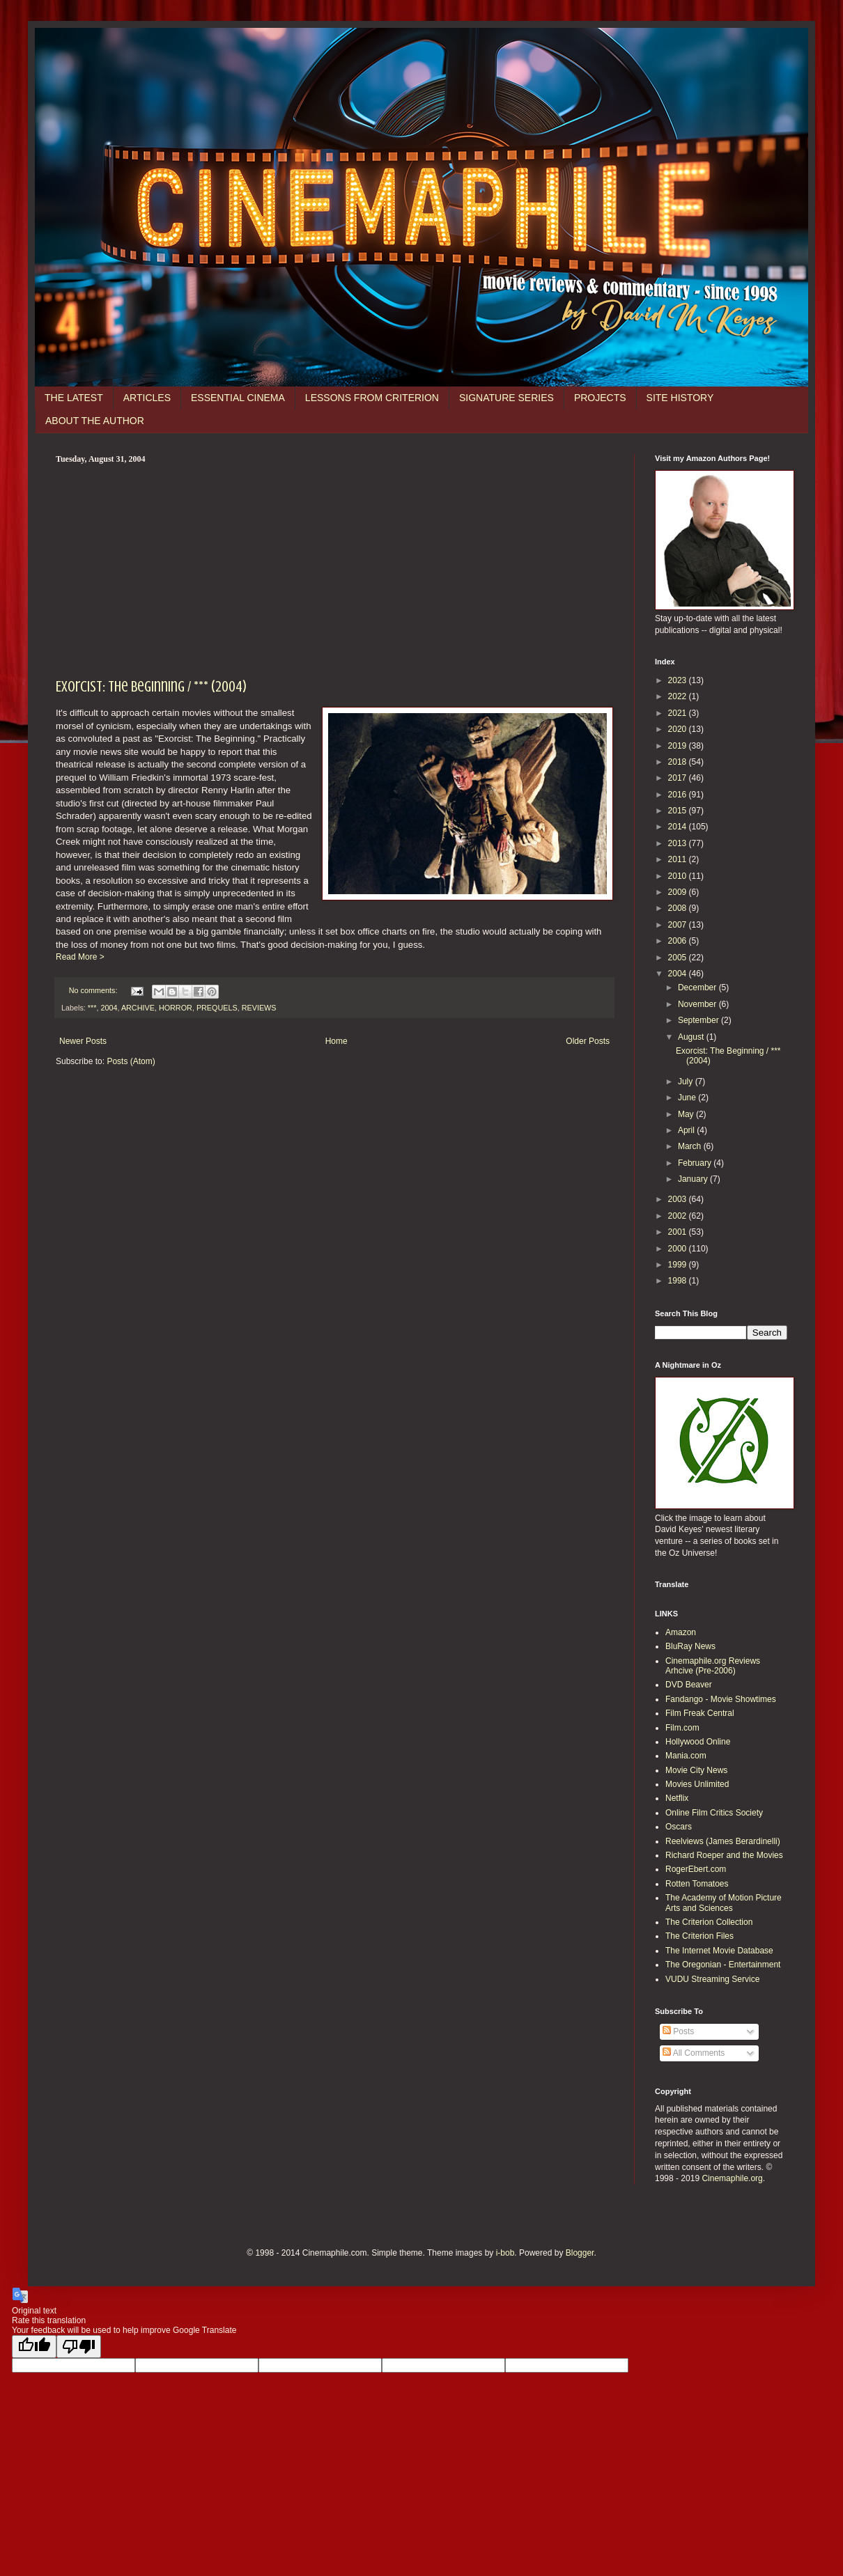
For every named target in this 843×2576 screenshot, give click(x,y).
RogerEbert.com (695, 1869)
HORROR (175, 1008)
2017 (678, 778)
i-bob (505, 2253)
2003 (678, 1199)
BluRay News (690, 1646)
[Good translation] (34, 2346)
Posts (678, 2031)
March (691, 1146)
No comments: (94, 990)
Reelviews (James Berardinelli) (722, 1841)
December (698, 987)
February (695, 1163)
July (686, 1081)
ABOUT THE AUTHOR (94, 420)
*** (92, 1008)
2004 (108, 1008)
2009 (678, 892)
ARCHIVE (138, 1008)
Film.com (682, 1728)
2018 (678, 762)
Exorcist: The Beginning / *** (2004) (151, 686)
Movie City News (696, 1770)
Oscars (678, 1827)
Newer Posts (83, 1041)
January (694, 1179)
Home (336, 1041)
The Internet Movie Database (719, 1951)
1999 (678, 1265)
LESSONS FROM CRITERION (372, 397)
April (687, 1130)
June (688, 1097)
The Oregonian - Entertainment (722, 1964)
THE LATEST (74, 397)
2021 (678, 713)
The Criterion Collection (708, 1922)
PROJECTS (600, 397)
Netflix (676, 1798)
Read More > (80, 957)
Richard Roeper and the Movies (724, 1855)
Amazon (680, 1632)
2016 (678, 794)
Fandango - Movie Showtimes (720, 1699)
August (692, 1037)
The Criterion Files (699, 1936)
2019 (678, 746)
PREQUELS (217, 1008)
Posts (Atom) (131, 1061)
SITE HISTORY (680, 397)
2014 (678, 827)
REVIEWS (259, 1008)
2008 (678, 908)
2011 (678, 859)
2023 (678, 680)
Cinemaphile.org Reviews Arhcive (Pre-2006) (712, 1666)
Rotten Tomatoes (697, 1884)
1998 (678, 1281)
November (698, 1004)
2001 (678, 1232)
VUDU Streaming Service (712, 1979)
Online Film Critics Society (714, 1813)
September (699, 1020)
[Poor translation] (78, 2346)
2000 (678, 1249)
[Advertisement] (334, 568)
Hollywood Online (697, 1742)
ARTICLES (147, 397)
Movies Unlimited (697, 1784)
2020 (678, 729)
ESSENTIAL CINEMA (238, 397)
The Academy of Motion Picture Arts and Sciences (723, 1902)
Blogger (580, 2253)
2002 (678, 1216)
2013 (678, 843)
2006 (678, 941)
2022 (678, 696)
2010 (678, 876)
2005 (678, 957)
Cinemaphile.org (732, 2178)
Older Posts (588, 1041)
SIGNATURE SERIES (506, 397)
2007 (678, 925)
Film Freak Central (699, 1713)
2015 (678, 810)
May (687, 1114)
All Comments (694, 2053)
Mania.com (685, 1756)
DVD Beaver (688, 1684)
